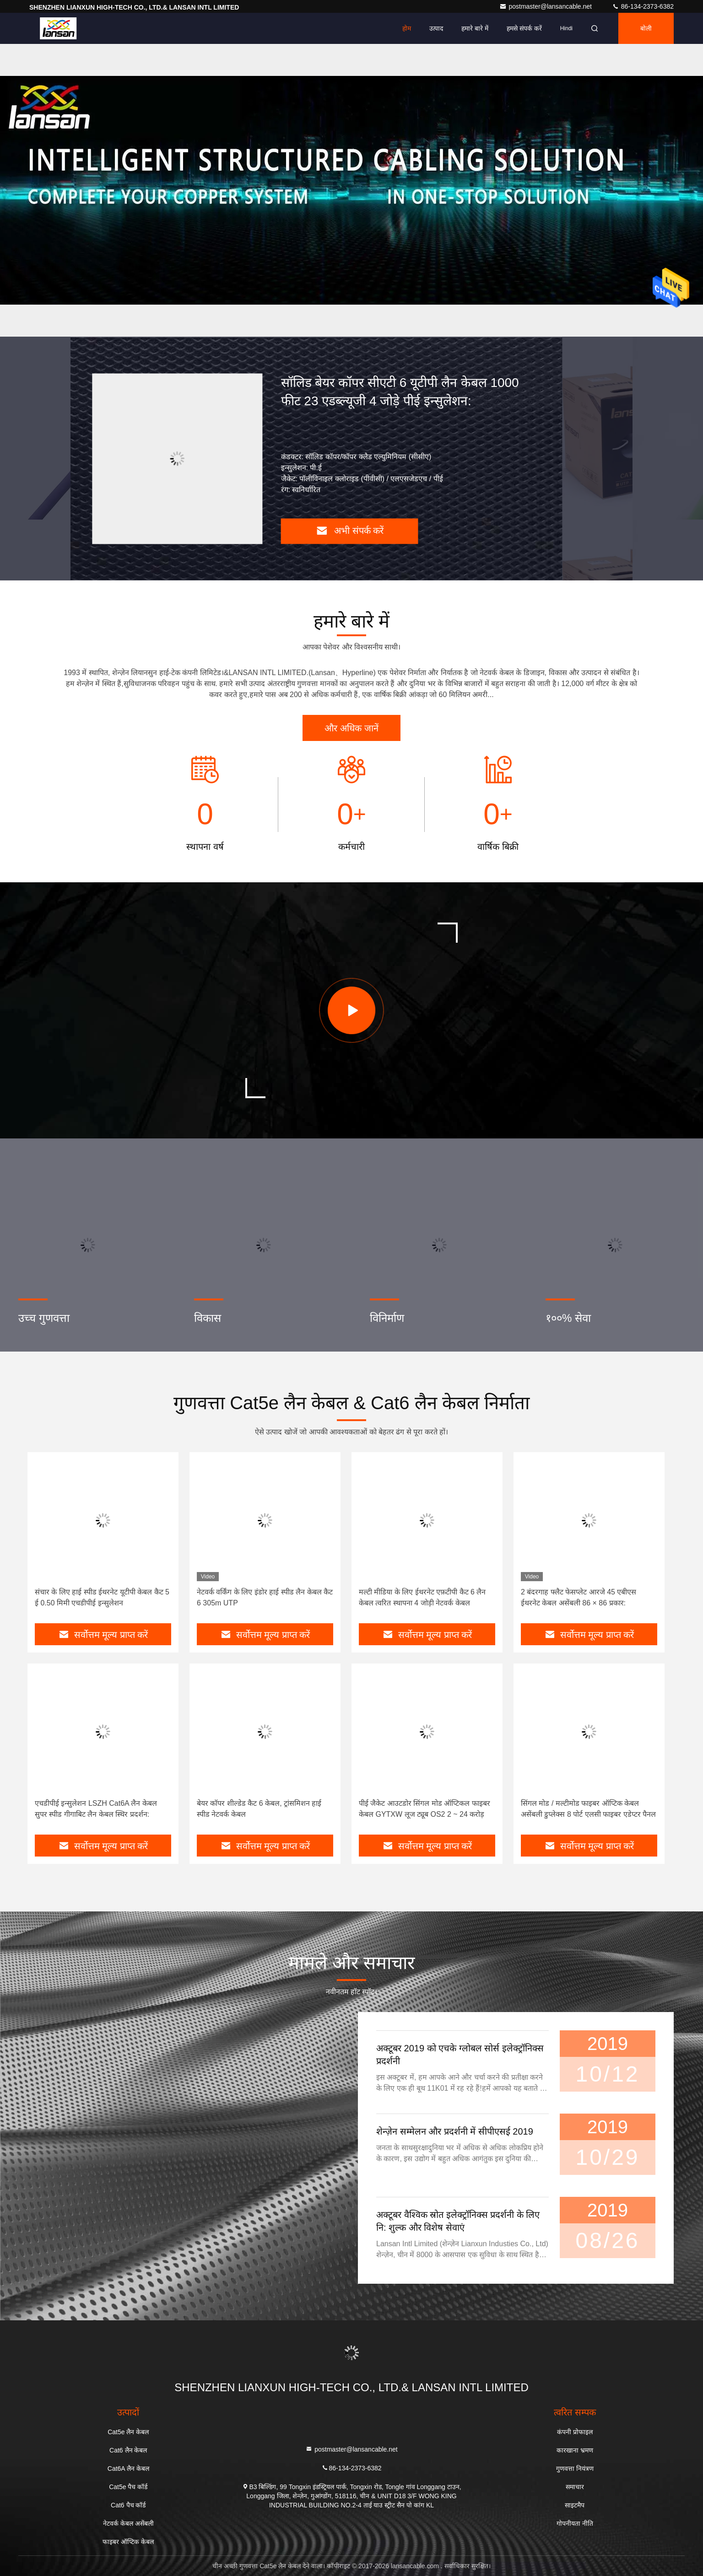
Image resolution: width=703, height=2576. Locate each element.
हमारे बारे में (474, 28)
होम (406, 28)
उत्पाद (436, 28)
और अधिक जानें (351, 728)
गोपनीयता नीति (575, 2523)
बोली (646, 28)
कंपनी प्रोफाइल (575, 2432)
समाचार (575, 2486)
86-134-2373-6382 (643, 6)
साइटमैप (574, 2505)
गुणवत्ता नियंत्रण (575, 2468)
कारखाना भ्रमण (575, 2450)
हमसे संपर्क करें (524, 28)
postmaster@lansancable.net (546, 6)
